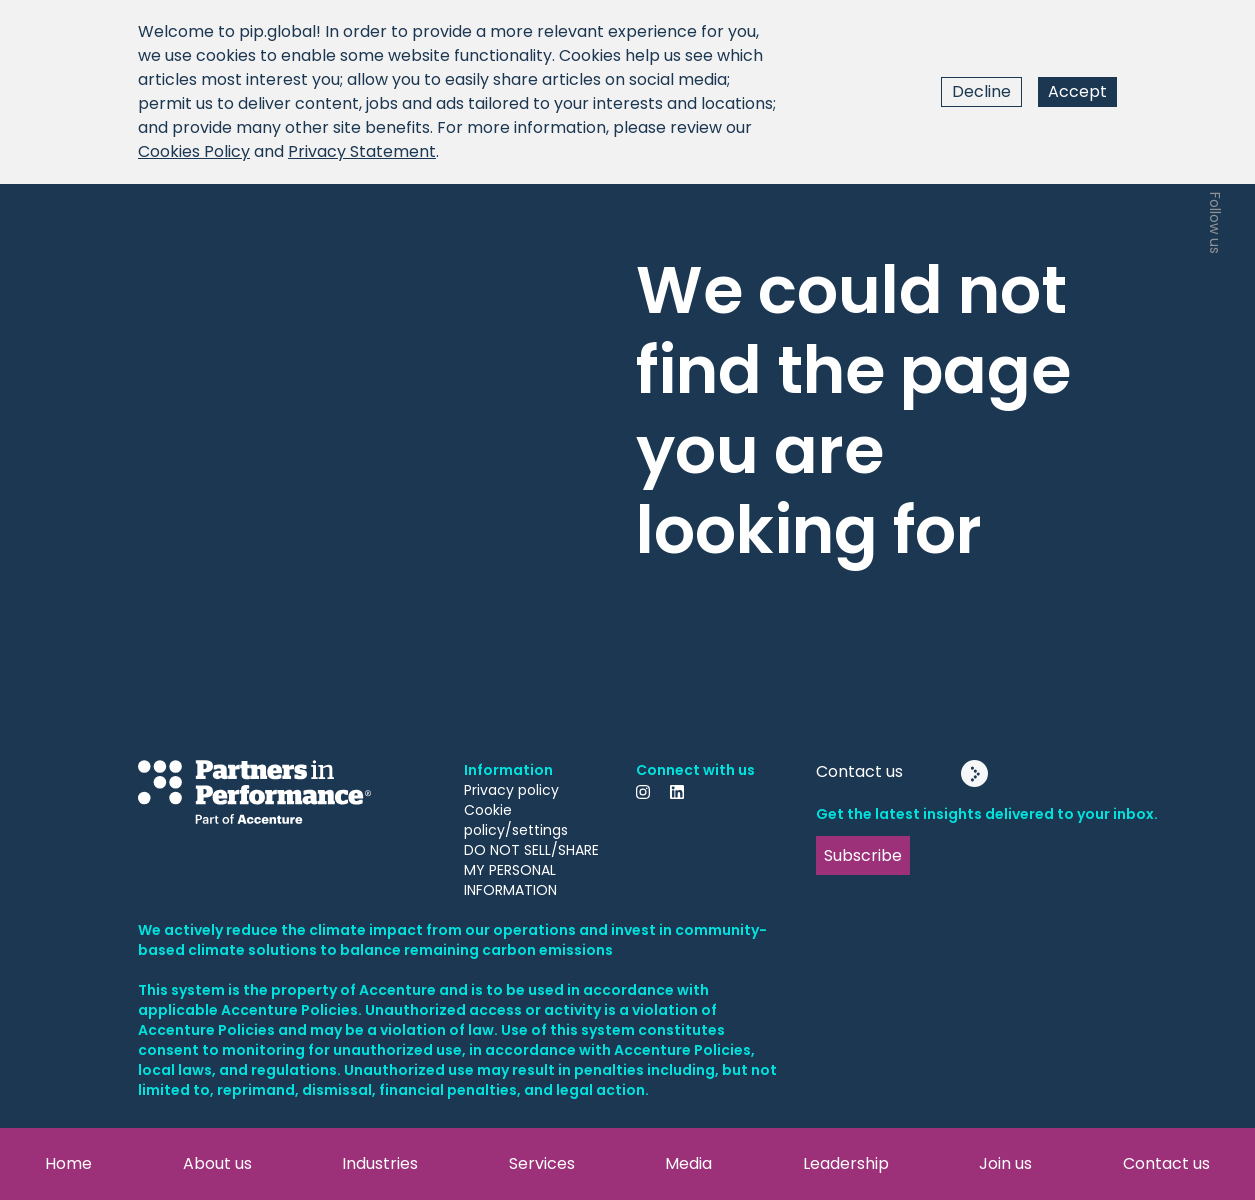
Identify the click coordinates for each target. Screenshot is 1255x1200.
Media (688, 1163)
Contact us (1166, 1163)
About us (217, 1163)
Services (542, 1163)
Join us (1005, 1163)
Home (68, 1163)
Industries (380, 1163)
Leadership (846, 1163)
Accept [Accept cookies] (1077, 91)
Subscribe (863, 855)
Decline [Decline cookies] (981, 91)
